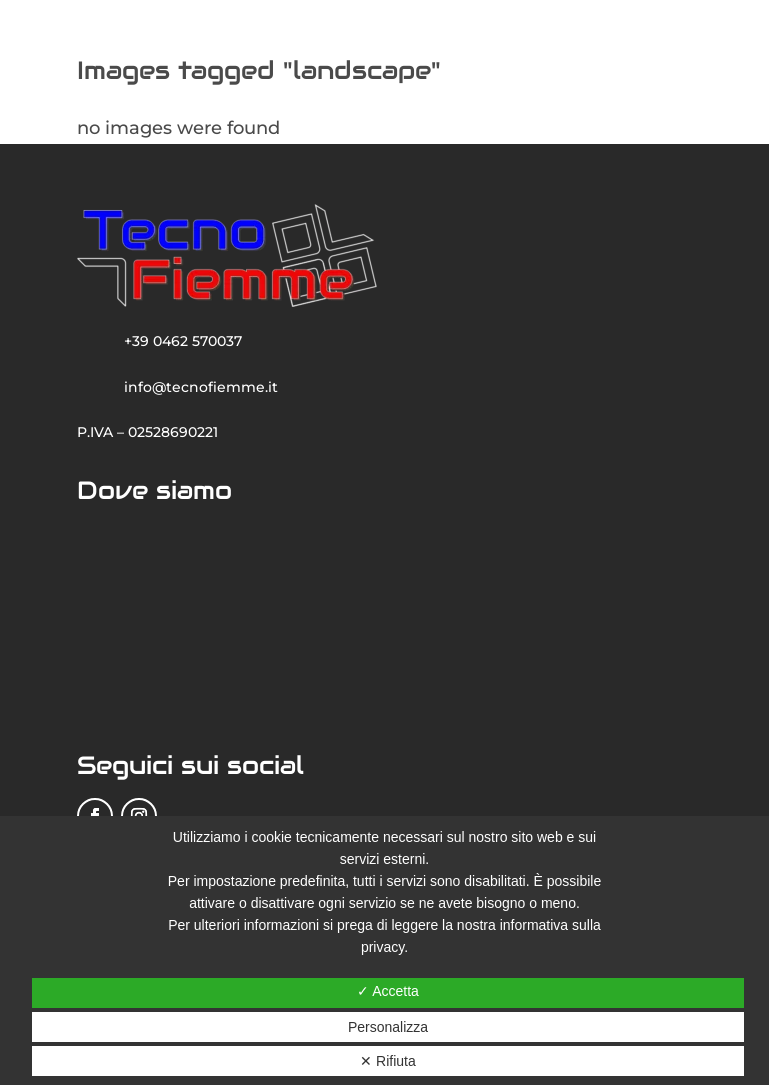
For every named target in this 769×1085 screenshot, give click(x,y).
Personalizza (388, 1027)
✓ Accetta (388, 991)
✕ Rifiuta (388, 1061)
